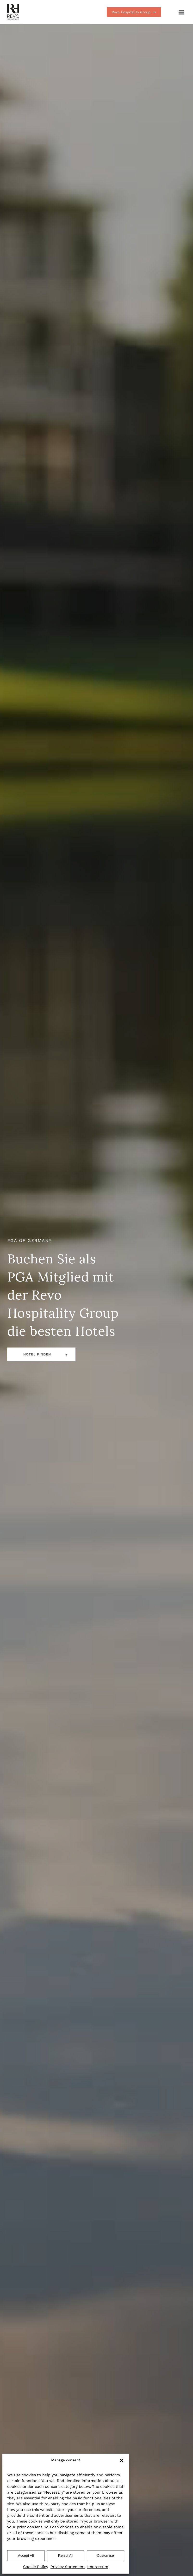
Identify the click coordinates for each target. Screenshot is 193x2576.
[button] (121, 2460)
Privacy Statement (67, 2566)
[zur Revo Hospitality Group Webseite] (134, 12)
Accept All (26, 2555)
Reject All (65, 2555)
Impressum (97, 2566)
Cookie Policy (35, 2566)
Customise (105, 2555)
